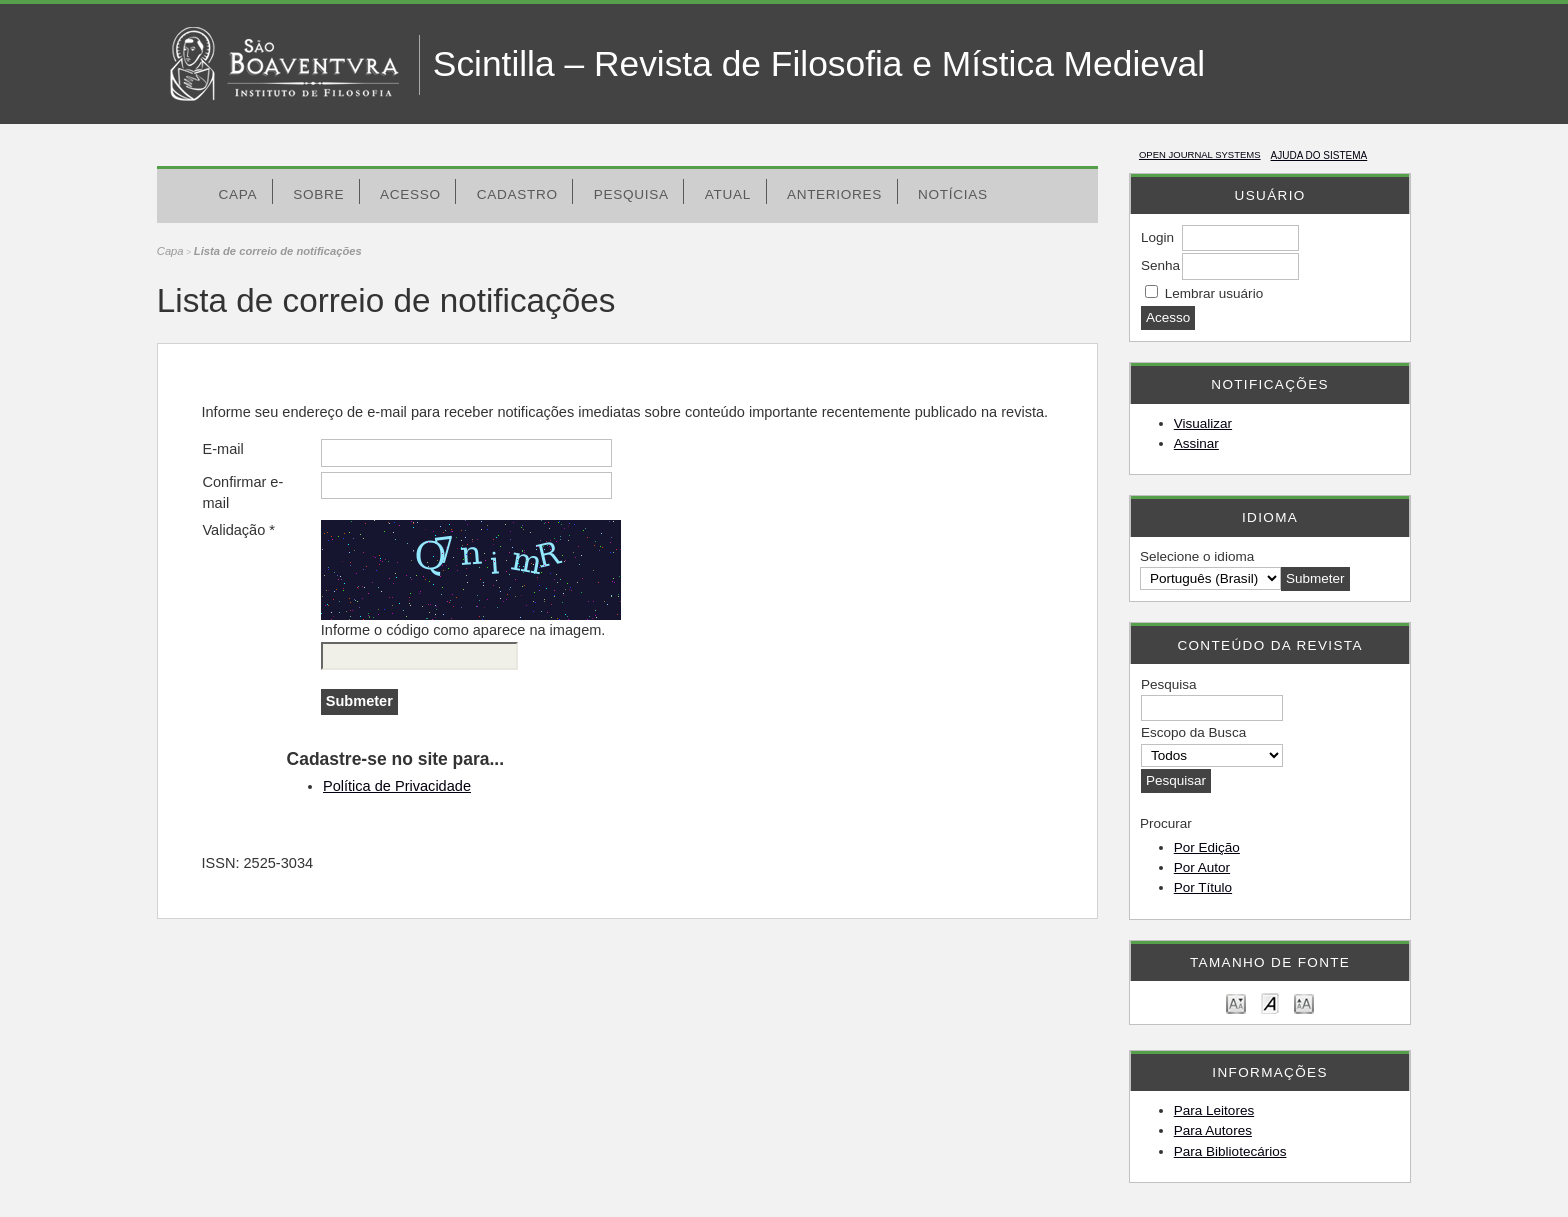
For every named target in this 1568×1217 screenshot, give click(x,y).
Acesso (410, 194)
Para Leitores (1214, 1110)
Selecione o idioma (1197, 556)
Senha (1160, 265)
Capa (237, 194)
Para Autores (1213, 1130)
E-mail (222, 449)
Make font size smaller (1236, 1002)
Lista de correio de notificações (278, 251)
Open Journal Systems (1200, 154)
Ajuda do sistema (1319, 155)
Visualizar (1203, 423)
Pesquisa (631, 194)
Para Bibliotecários (1230, 1151)
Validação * (238, 530)
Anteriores (834, 194)
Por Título (1203, 887)
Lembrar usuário (1214, 293)
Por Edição (1207, 847)
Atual (728, 194)
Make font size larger (1304, 1002)
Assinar (1196, 443)
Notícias (953, 194)
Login (1157, 237)
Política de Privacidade (397, 786)
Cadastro (517, 194)
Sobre (318, 194)
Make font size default (1270, 1002)
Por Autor (1202, 867)
